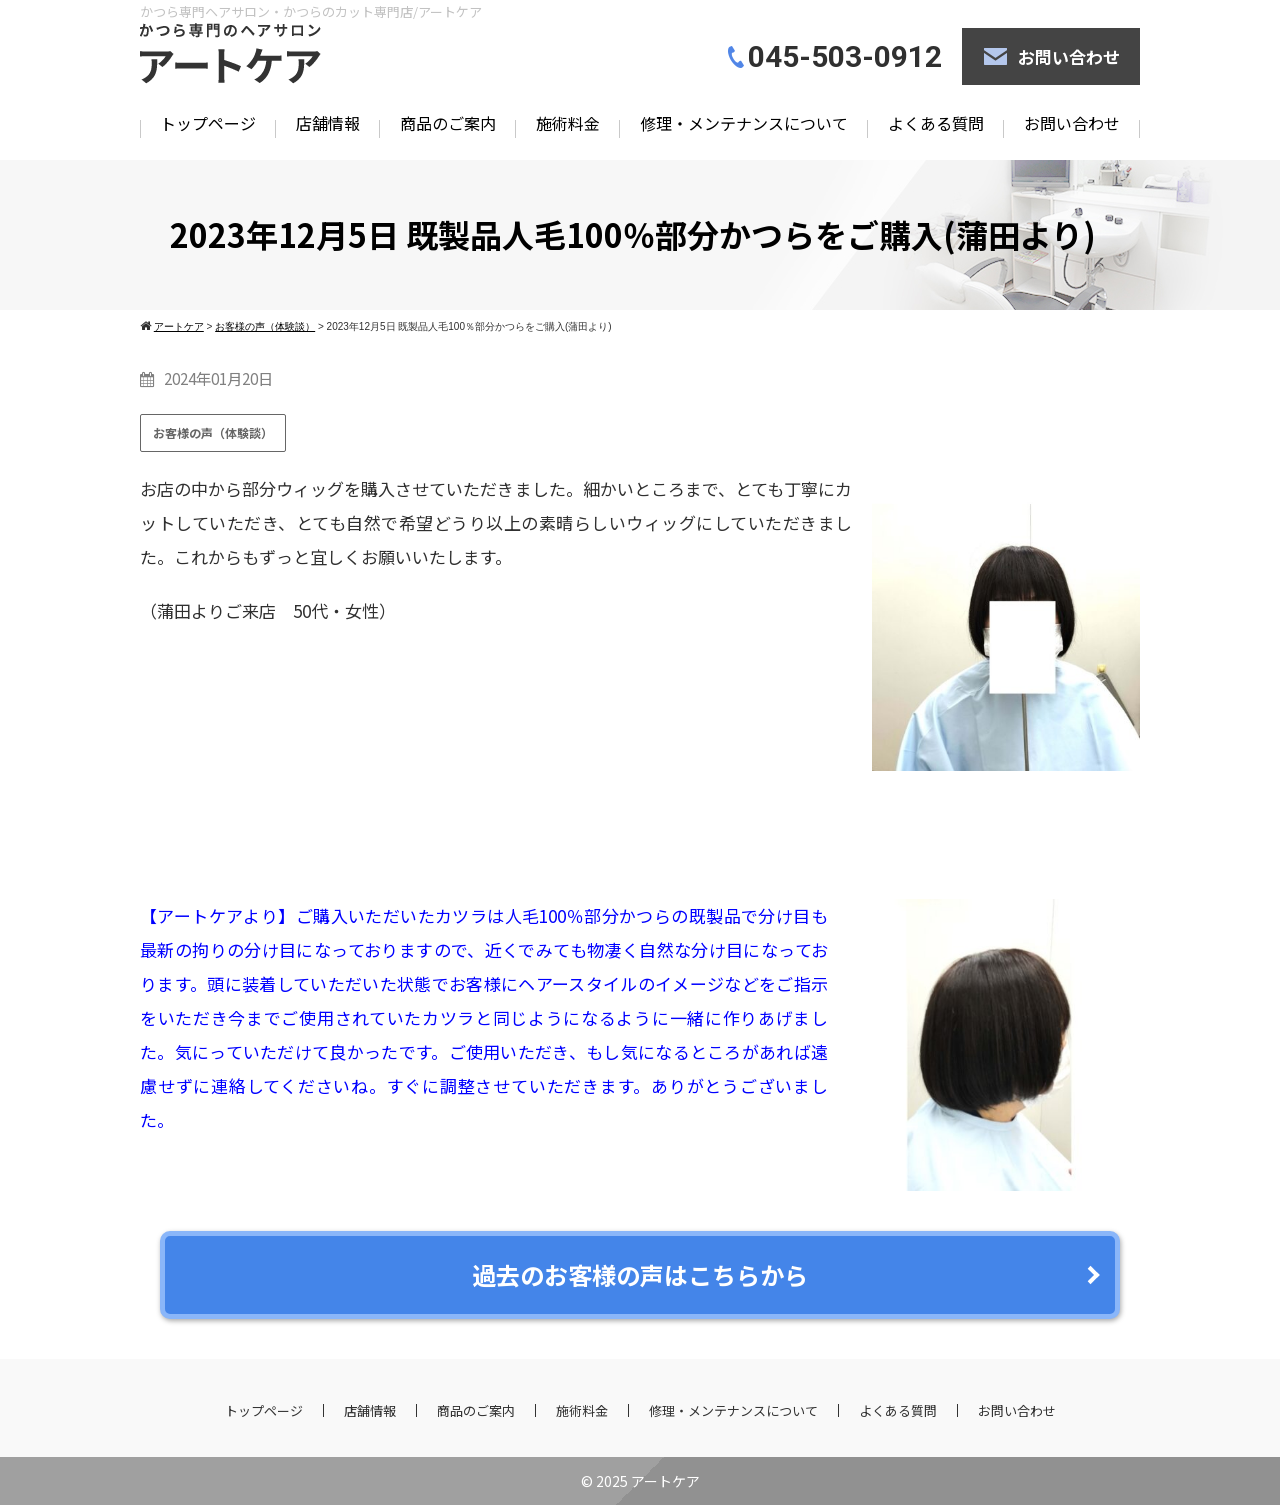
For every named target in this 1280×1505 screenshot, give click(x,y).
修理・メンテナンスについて (744, 123)
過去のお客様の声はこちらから (640, 1274)
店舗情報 (328, 123)
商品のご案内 (448, 123)
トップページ (208, 123)
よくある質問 (936, 123)
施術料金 (568, 123)
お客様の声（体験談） (213, 432)
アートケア (665, 1481)
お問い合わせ (1069, 56)
